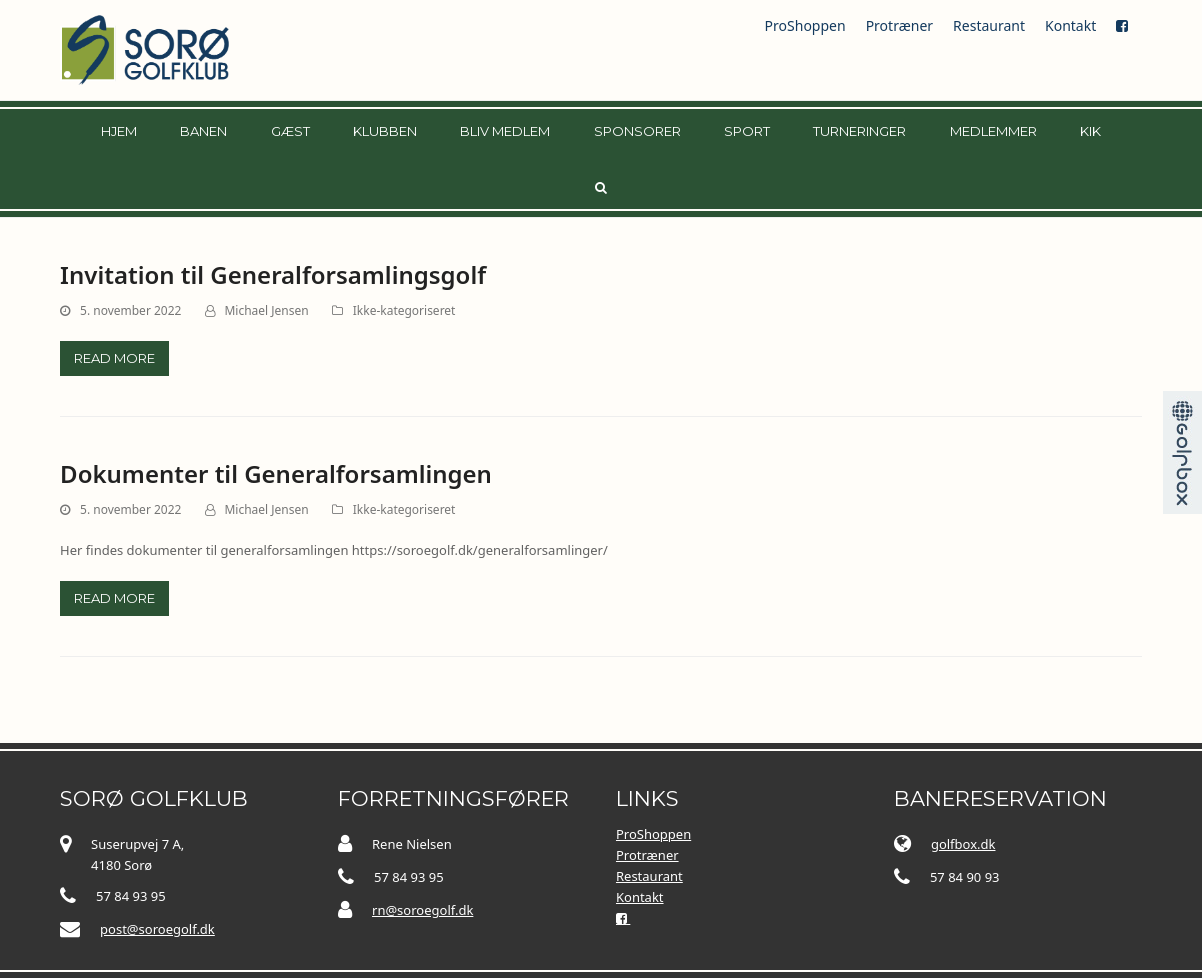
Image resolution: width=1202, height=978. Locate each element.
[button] (601, 187)
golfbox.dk (963, 843)
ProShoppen (805, 25)
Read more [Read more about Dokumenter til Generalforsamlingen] (114, 598)
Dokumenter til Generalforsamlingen (276, 473)
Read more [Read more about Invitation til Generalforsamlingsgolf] (114, 358)
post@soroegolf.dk (157, 928)
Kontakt (1070, 25)
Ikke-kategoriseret (404, 310)
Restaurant (989, 25)
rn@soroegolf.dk (422, 909)
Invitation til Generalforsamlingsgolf (273, 274)
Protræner (899, 25)
